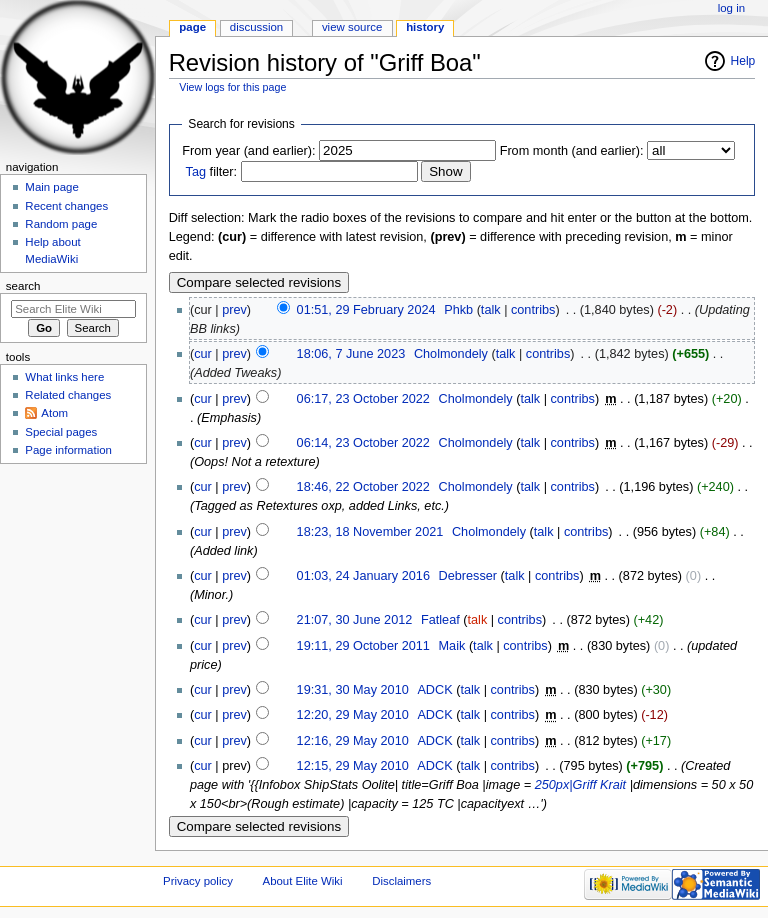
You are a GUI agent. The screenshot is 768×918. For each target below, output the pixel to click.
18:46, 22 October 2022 (363, 487)
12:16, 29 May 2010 (353, 741)
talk (491, 310)
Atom (54, 413)
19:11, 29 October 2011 (363, 646)
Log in (731, 8)
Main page (52, 187)
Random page (61, 224)
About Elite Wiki (303, 881)
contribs (533, 310)
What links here (64, 377)
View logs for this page (232, 87)
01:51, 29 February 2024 (366, 310)
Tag (196, 172)
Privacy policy (198, 881)
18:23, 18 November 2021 (370, 532)
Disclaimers (401, 881)
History (425, 27)
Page (192, 27)
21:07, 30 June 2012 (355, 620)
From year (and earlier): (248, 151)
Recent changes (66, 206)
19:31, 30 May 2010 (353, 690)
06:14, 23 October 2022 (363, 443)
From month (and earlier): (572, 151)
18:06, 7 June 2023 (351, 354)
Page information (68, 450)
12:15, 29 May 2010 (353, 766)
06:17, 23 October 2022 (363, 399)
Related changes (68, 395)
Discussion (256, 27)
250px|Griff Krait (580, 785)
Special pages (61, 432)
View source (352, 27)
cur (203, 354)
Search (23, 286)
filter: (212, 172)
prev (234, 310)
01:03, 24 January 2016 (363, 576)
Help (743, 61)
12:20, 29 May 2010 (353, 715)
